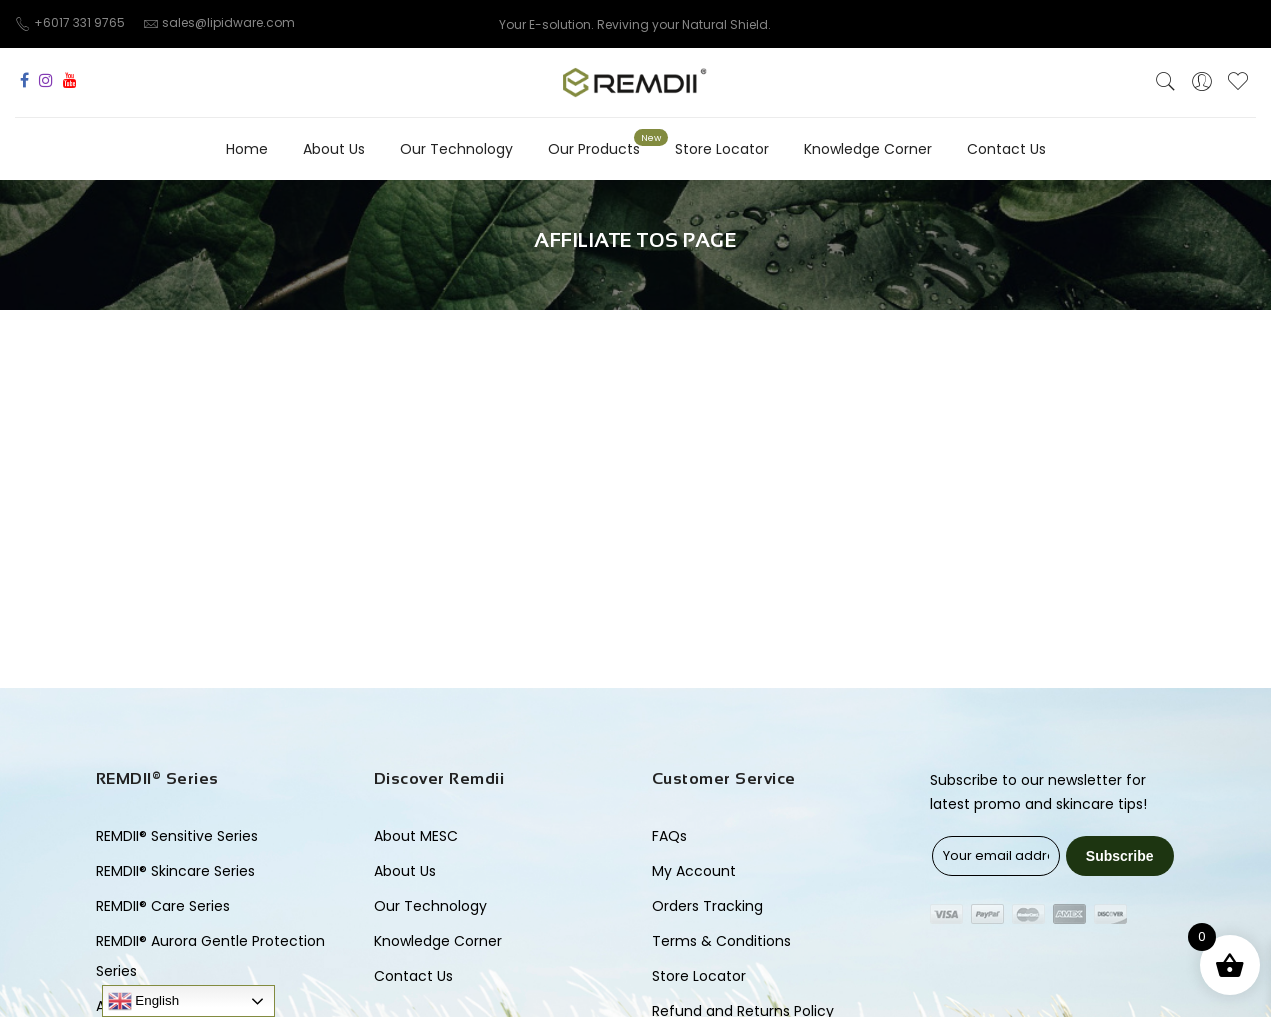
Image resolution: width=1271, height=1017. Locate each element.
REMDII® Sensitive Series (177, 836)
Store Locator (722, 149)
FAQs (669, 836)
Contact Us (1006, 149)
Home (247, 149)
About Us (334, 149)
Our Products (594, 149)
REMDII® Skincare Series (175, 871)
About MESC (416, 836)
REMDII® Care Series (163, 906)
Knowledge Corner (868, 149)
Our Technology (456, 149)
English (143, 1001)
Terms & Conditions (721, 941)
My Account (694, 871)
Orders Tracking (707, 906)
